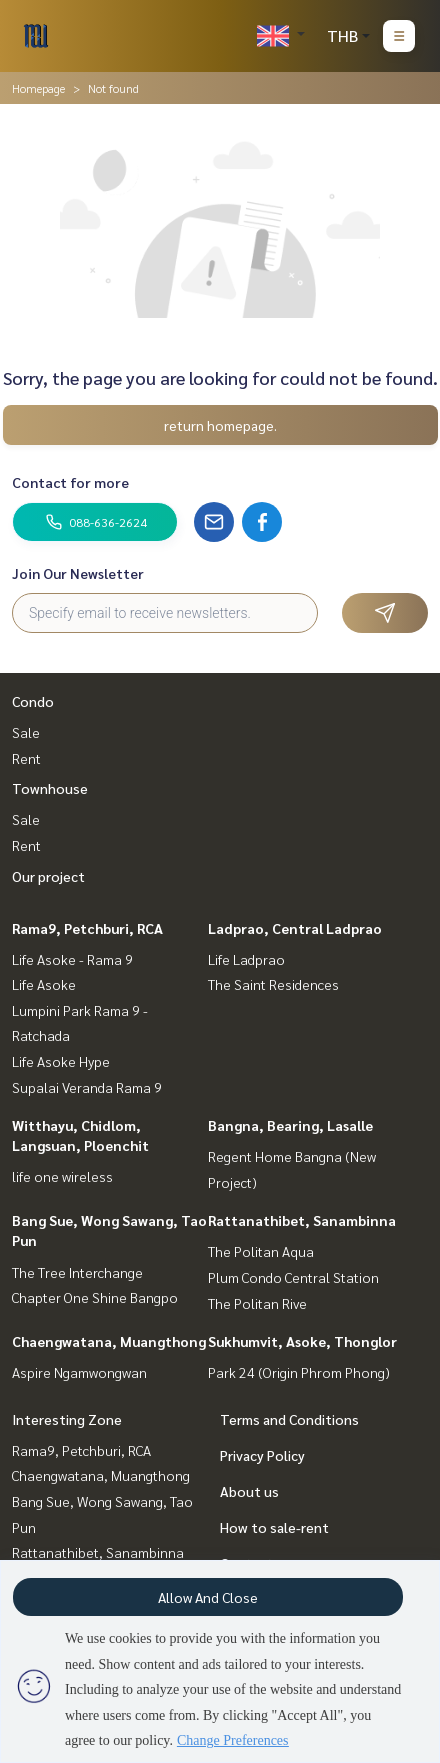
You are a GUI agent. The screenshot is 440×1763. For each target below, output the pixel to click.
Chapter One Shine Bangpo (95, 1297)
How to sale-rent (274, 1527)
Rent (26, 758)
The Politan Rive (257, 1303)
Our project (48, 876)
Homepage (38, 88)
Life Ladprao (246, 959)
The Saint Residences (273, 984)
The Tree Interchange (77, 1272)
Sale (26, 732)
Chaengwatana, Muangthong (109, 1341)
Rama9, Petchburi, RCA (87, 928)
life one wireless (62, 1176)
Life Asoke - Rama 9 (72, 959)
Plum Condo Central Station (293, 1277)
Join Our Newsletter (78, 573)
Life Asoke (44, 984)
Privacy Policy (262, 1455)
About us (249, 1491)
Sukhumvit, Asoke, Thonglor (302, 1341)
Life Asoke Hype (61, 1061)
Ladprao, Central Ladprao (295, 928)
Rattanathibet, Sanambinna (302, 1220)
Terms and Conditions (289, 1419)
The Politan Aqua (261, 1251)
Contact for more (70, 482)
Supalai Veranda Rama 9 (87, 1087)
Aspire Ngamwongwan (79, 1372)
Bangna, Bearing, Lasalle (290, 1125)
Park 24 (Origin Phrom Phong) (299, 1372)
